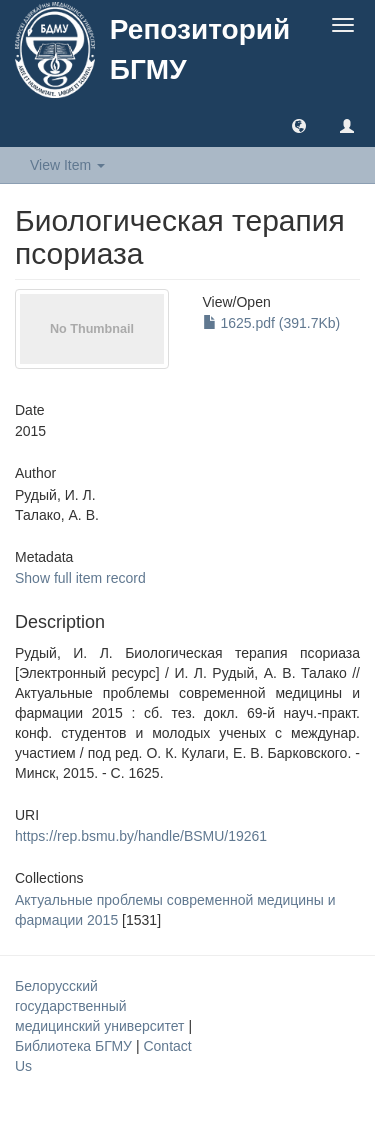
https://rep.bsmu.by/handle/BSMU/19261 (141, 836)
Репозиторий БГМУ (200, 49)
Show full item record (80, 578)
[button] (299, 125)
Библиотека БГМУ (75, 1046)
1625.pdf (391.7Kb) (272, 323)
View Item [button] (67, 165)
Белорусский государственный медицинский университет (101, 1006)
